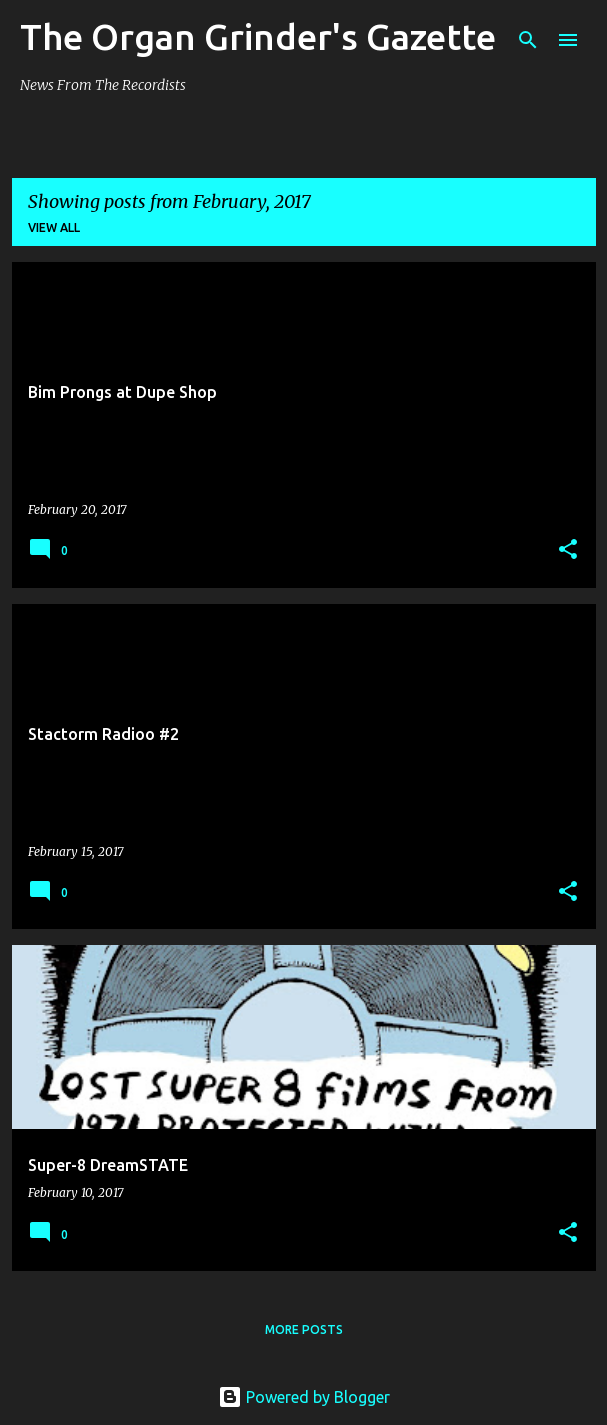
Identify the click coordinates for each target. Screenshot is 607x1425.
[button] (568, 550)
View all (54, 227)
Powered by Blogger (304, 1397)
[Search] (528, 40)
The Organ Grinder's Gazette (258, 36)
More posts (304, 1329)
